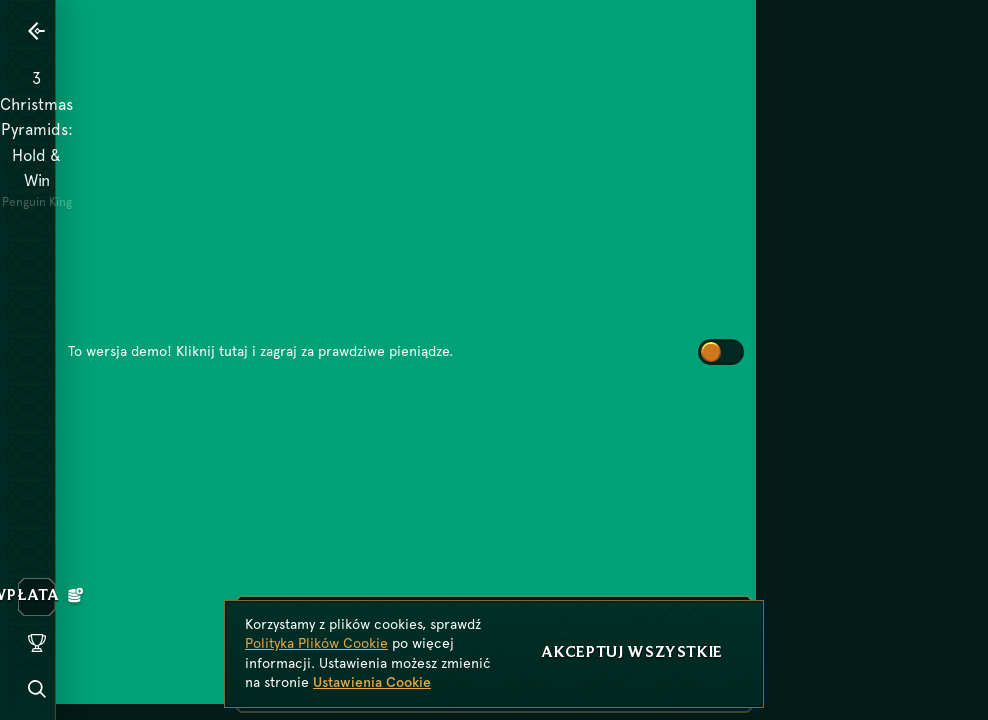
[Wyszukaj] (37, 689)
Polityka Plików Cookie (316, 643)
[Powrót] (37, 31)
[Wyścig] (37, 643)
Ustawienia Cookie (372, 682)
